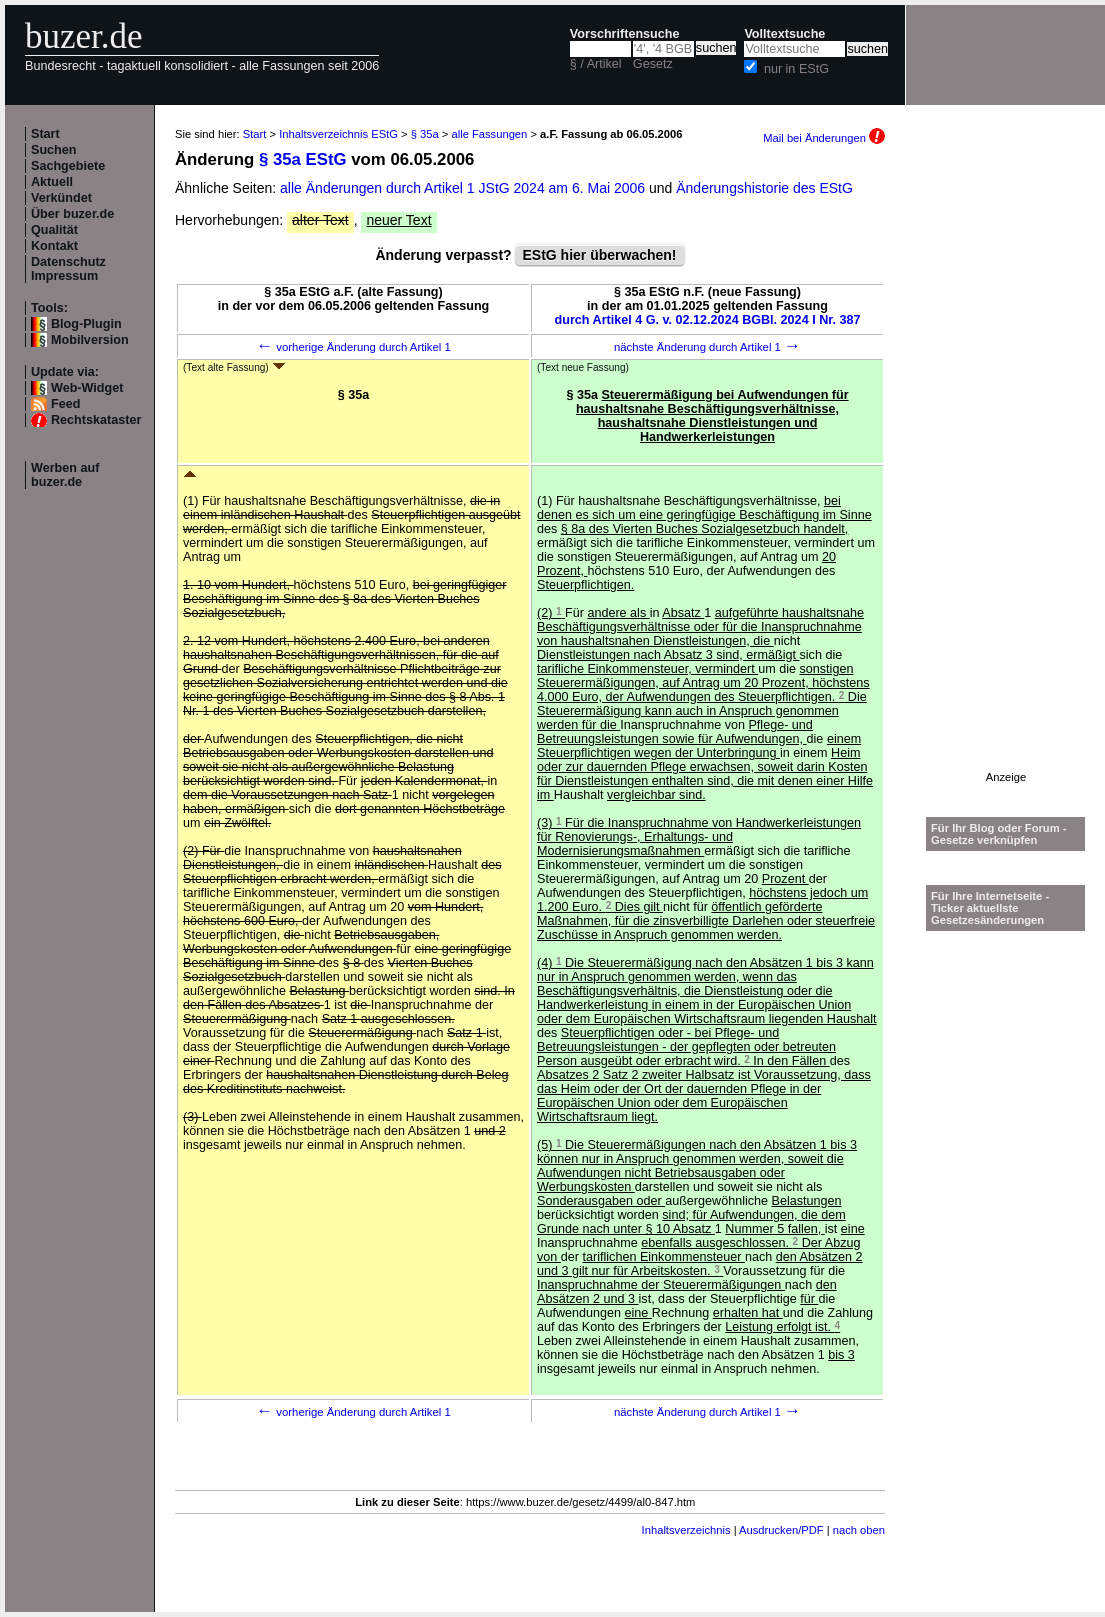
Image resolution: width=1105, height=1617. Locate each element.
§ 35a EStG (303, 159)
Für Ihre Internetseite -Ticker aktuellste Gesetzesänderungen (990, 908)
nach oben (859, 1530)
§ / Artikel (596, 64)
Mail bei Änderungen (824, 138)
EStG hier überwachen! (599, 255)
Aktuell (52, 182)
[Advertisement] (1006, 471)
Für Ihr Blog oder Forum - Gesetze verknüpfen (999, 834)
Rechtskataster (96, 420)
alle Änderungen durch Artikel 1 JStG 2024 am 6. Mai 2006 (464, 188)
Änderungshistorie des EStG (764, 188)
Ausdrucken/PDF (781, 1530)
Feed (65, 404)
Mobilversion (90, 340)
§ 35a (425, 134)
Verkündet (61, 198)
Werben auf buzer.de (65, 475)
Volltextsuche (784, 34)
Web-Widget (87, 388)
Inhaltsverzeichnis (686, 1530)
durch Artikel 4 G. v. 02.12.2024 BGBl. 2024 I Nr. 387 (708, 320)
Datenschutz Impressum (68, 269)
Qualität (54, 230)
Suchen (54, 150)
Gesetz (653, 64)
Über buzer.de (72, 214)
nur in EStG (796, 69)
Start (45, 134)
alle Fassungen (489, 134)
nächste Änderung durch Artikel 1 (707, 347)
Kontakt (54, 246)
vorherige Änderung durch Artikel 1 (353, 347)
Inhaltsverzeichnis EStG (338, 134)
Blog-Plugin (86, 324)
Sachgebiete (68, 166)
